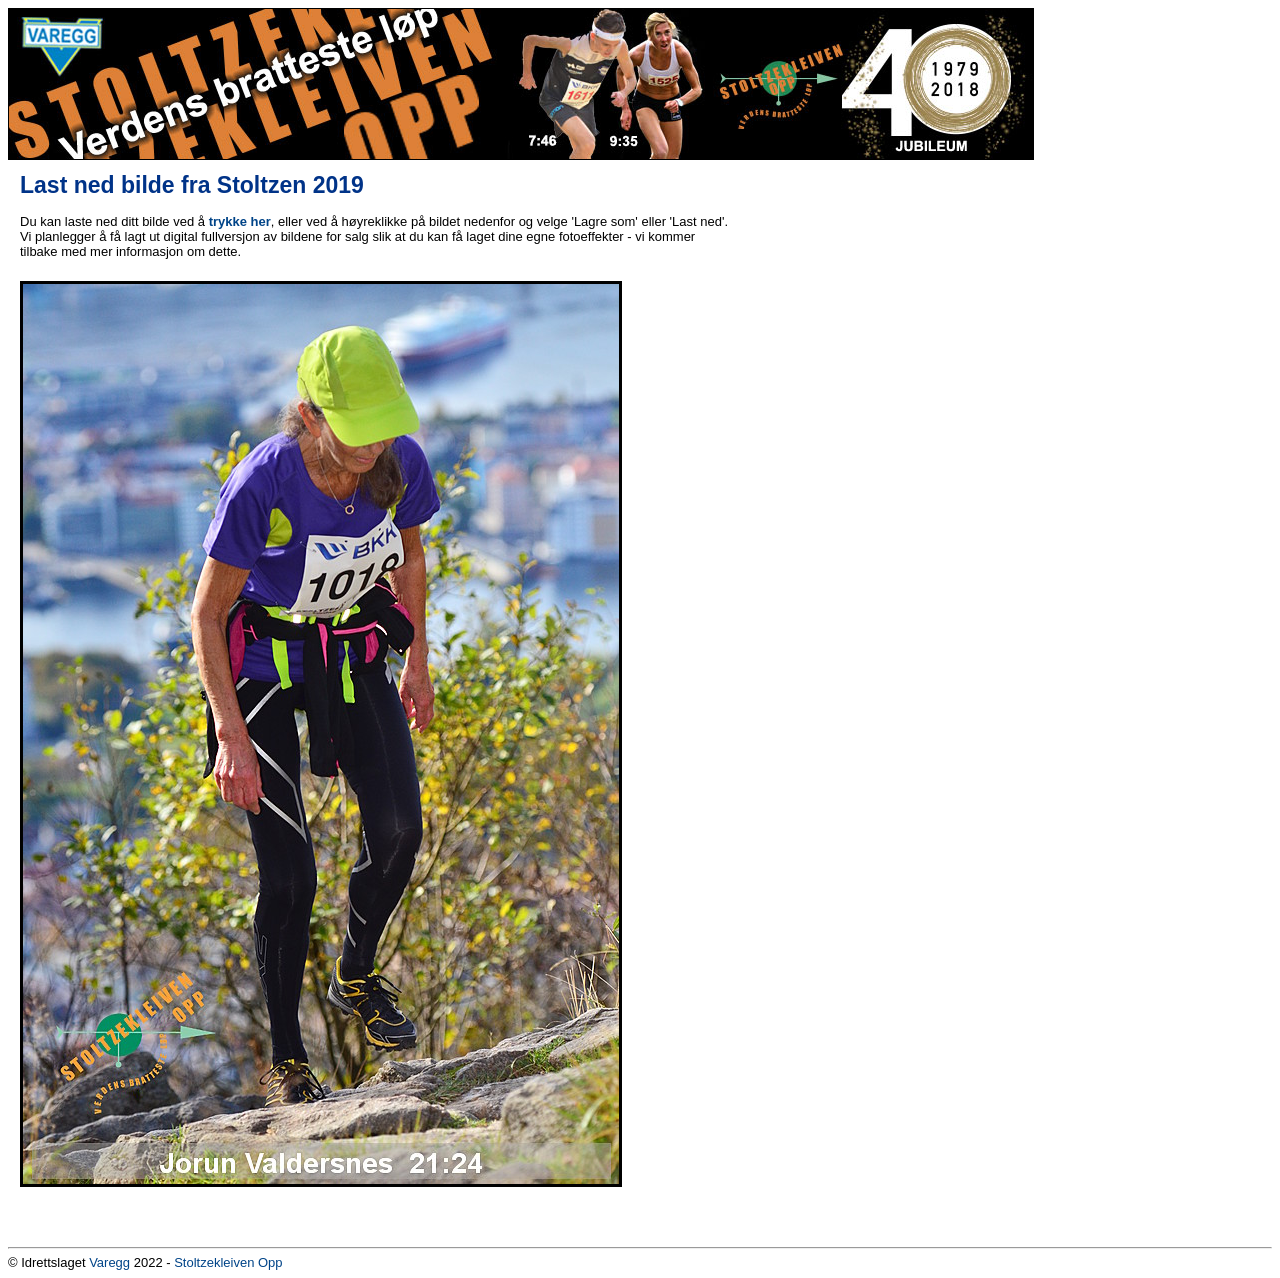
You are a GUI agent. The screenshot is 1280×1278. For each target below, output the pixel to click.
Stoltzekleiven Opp (228, 1262)
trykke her (240, 221)
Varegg (109, 1262)
